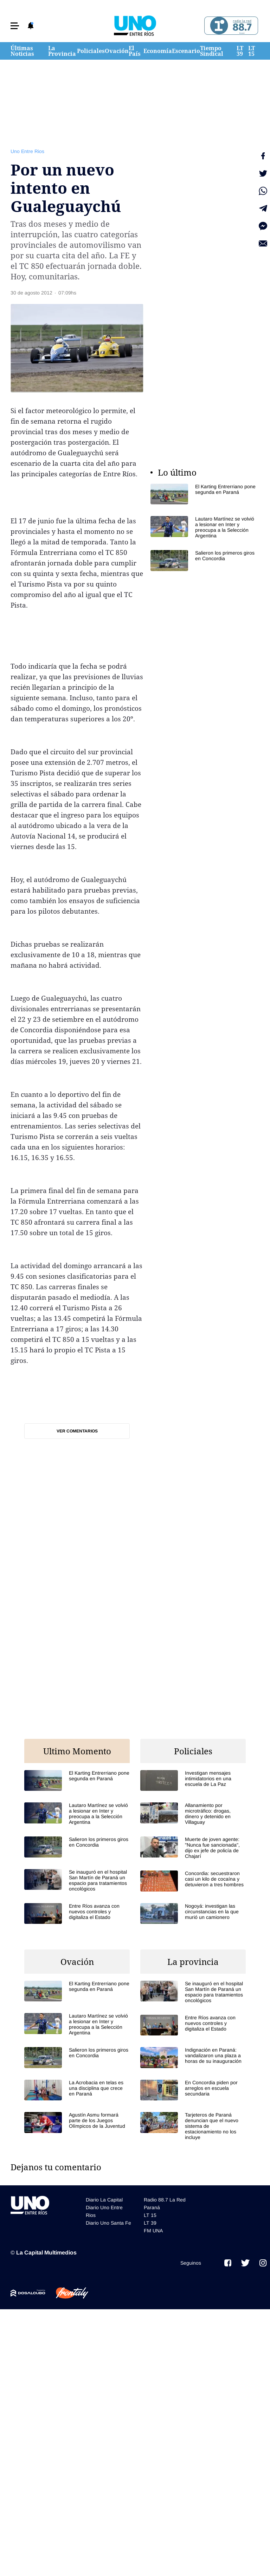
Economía (157, 51)
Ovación (117, 51)
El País (135, 51)
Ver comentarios (77, 1431)
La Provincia (62, 51)
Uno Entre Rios (27, 151)
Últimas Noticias (22, 51)
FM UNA (153, 2230)
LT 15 (251, 51)
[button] (15, 25)
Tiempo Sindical (211, 51)
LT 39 (240, 51)
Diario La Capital (104, 2200)
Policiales (91, 51)
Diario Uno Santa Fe (108, 2223)
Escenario (186, 51)
